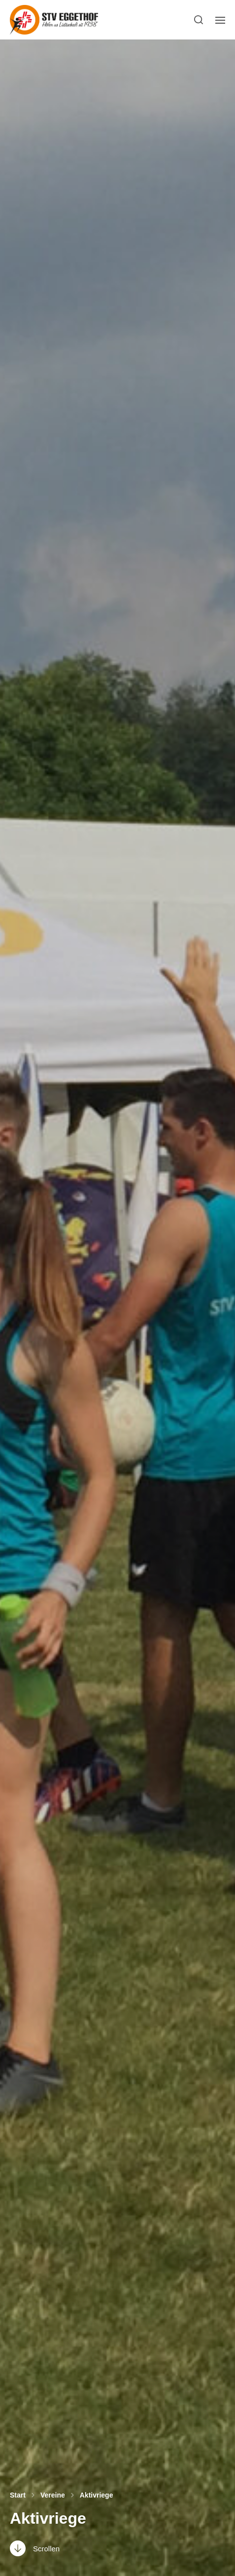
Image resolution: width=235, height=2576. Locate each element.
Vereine (52, 2495)
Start (18, 2495)
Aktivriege (96, 2495)
